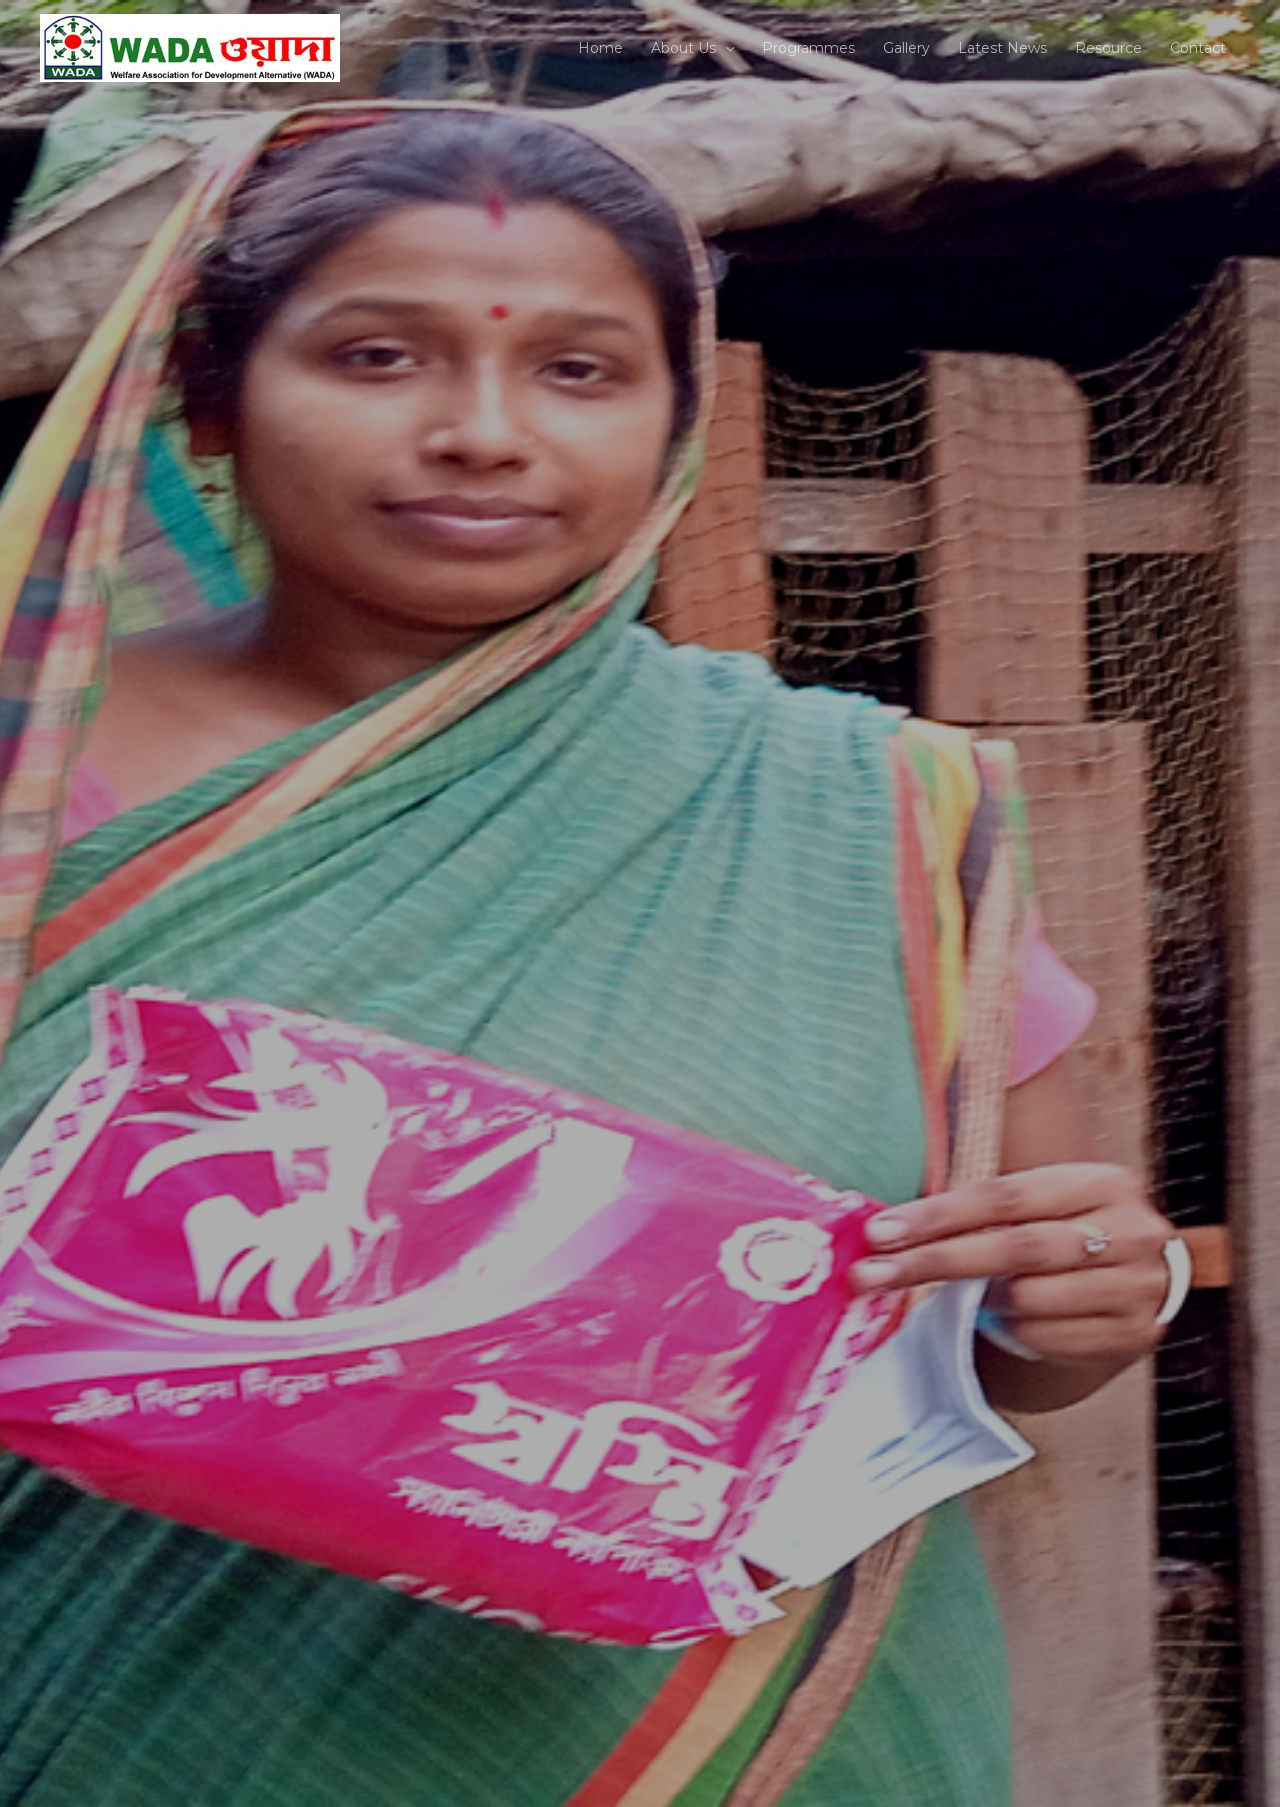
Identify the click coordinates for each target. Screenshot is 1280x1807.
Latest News (1002, 48)
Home (600, 48)
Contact (1198, 48)
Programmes (808, 48)
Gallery (906, 48)
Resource (1108, 48)
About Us (683, 48)
